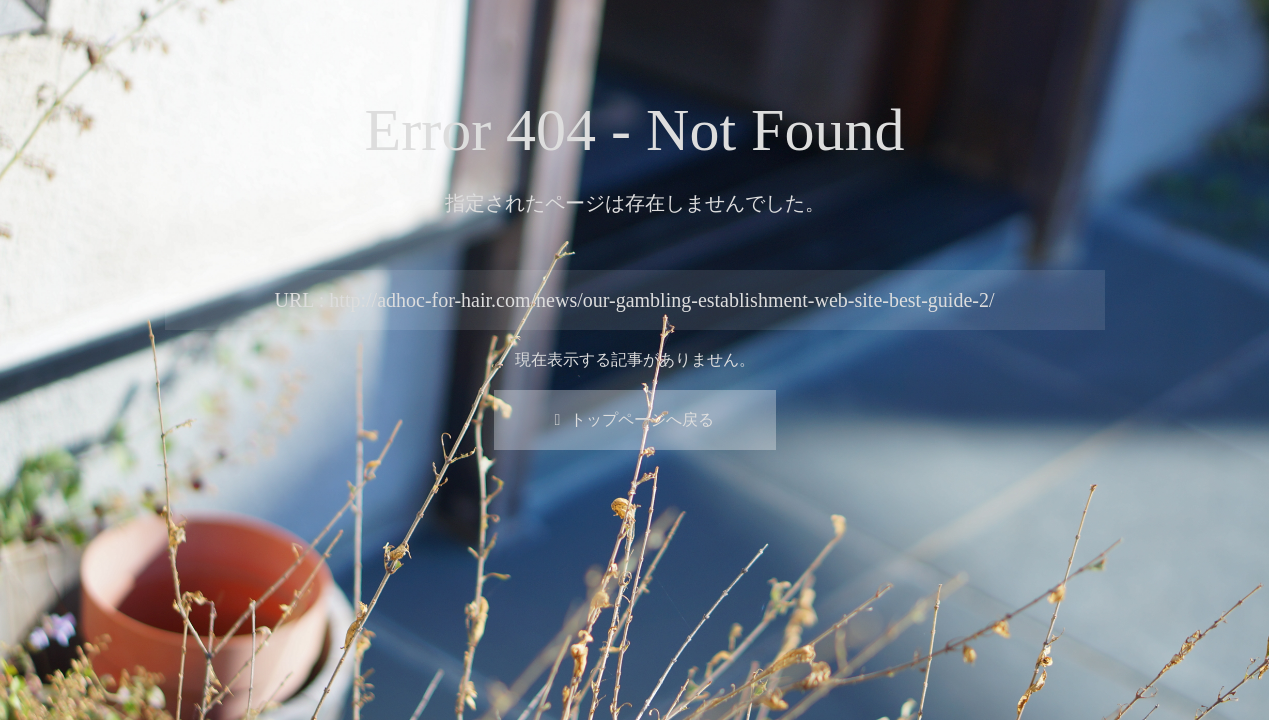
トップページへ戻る (635, 419)
